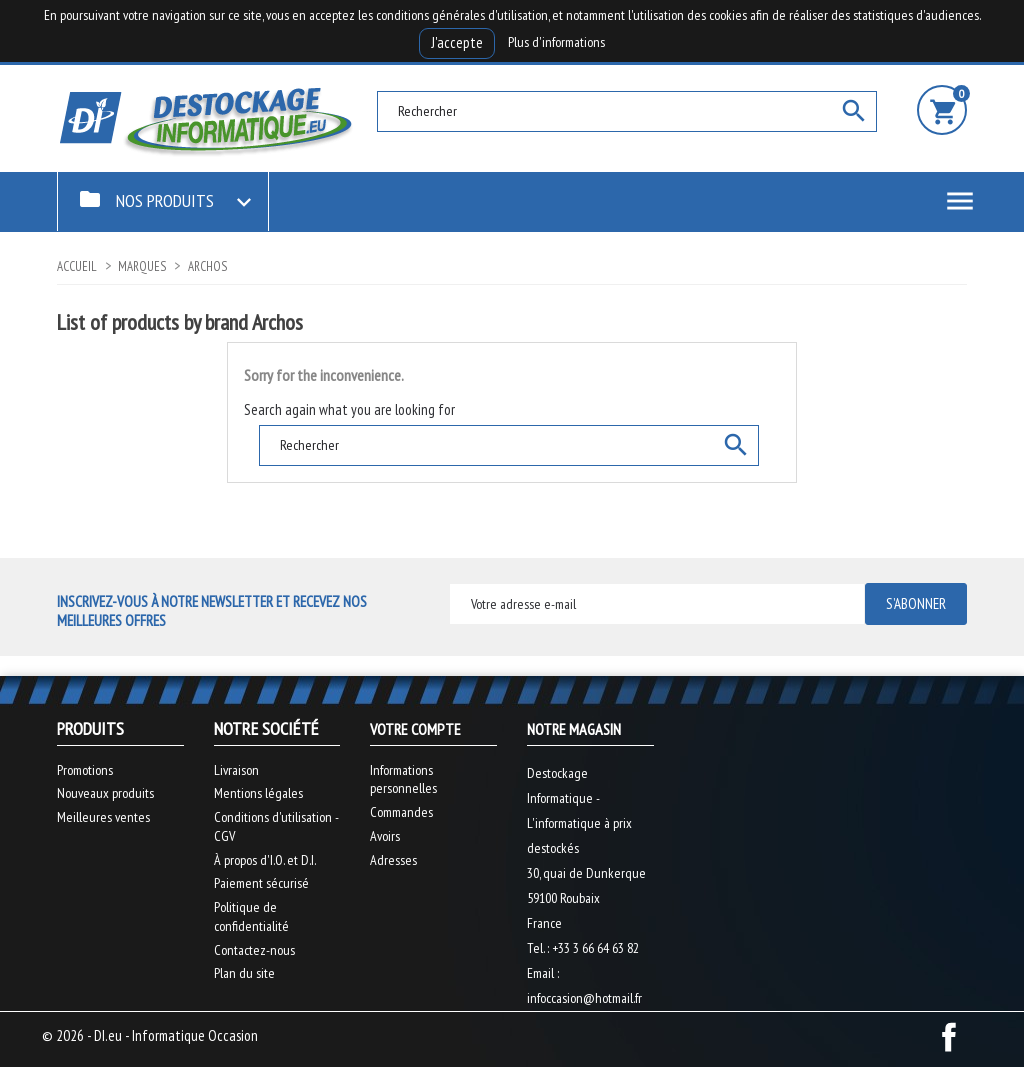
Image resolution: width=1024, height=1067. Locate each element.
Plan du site (244, 973)
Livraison (236, 770)
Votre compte (415, 729)
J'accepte (457, 42)
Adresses (393, 860)
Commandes (401, 812)
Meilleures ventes (103, 817)
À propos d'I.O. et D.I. (265, 860)
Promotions (85, 770)
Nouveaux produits (105, 793)
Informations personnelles (403, 779)
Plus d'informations (556, 42)
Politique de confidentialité (251, 916)
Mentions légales (258, 793)
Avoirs (385, 836)
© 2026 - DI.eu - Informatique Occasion (150, 1035)
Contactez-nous (254, 950)
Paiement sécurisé (261, 883)
